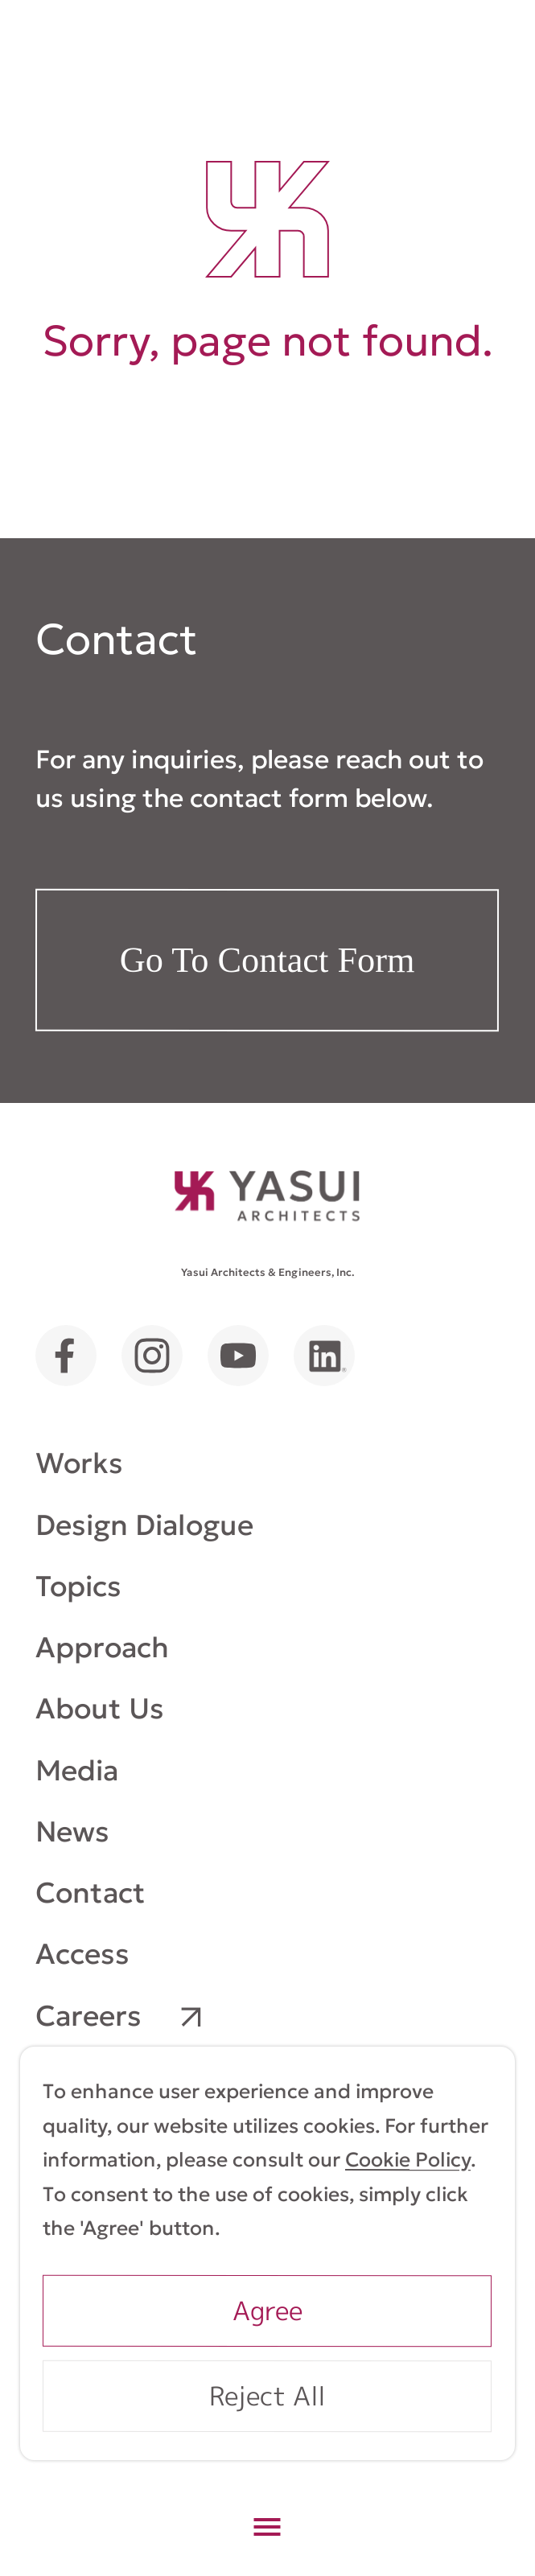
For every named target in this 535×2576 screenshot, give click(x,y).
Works (79, 1463)
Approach (102, 1647)
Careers (88, 2015)
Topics (78, 1586)
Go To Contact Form (267, 960)
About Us (99, 1708)
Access (82, 1954)
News (72, 1831)
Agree (267, 2309)
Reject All (267, 2395)
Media (76, 1769)
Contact (90, 1892)
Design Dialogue (144, 1524)
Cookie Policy (408, 2159)
